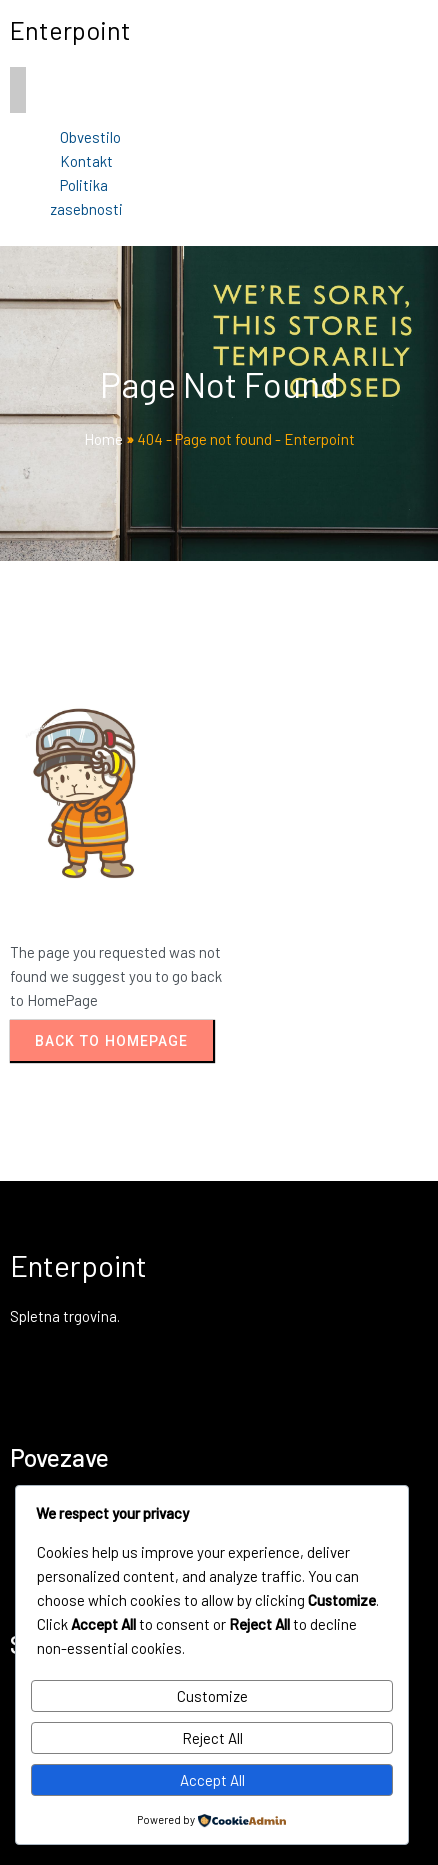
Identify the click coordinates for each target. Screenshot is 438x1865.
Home (103, 439)
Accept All (212, 1780)
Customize (212, 1696)
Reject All (212, 1738)
